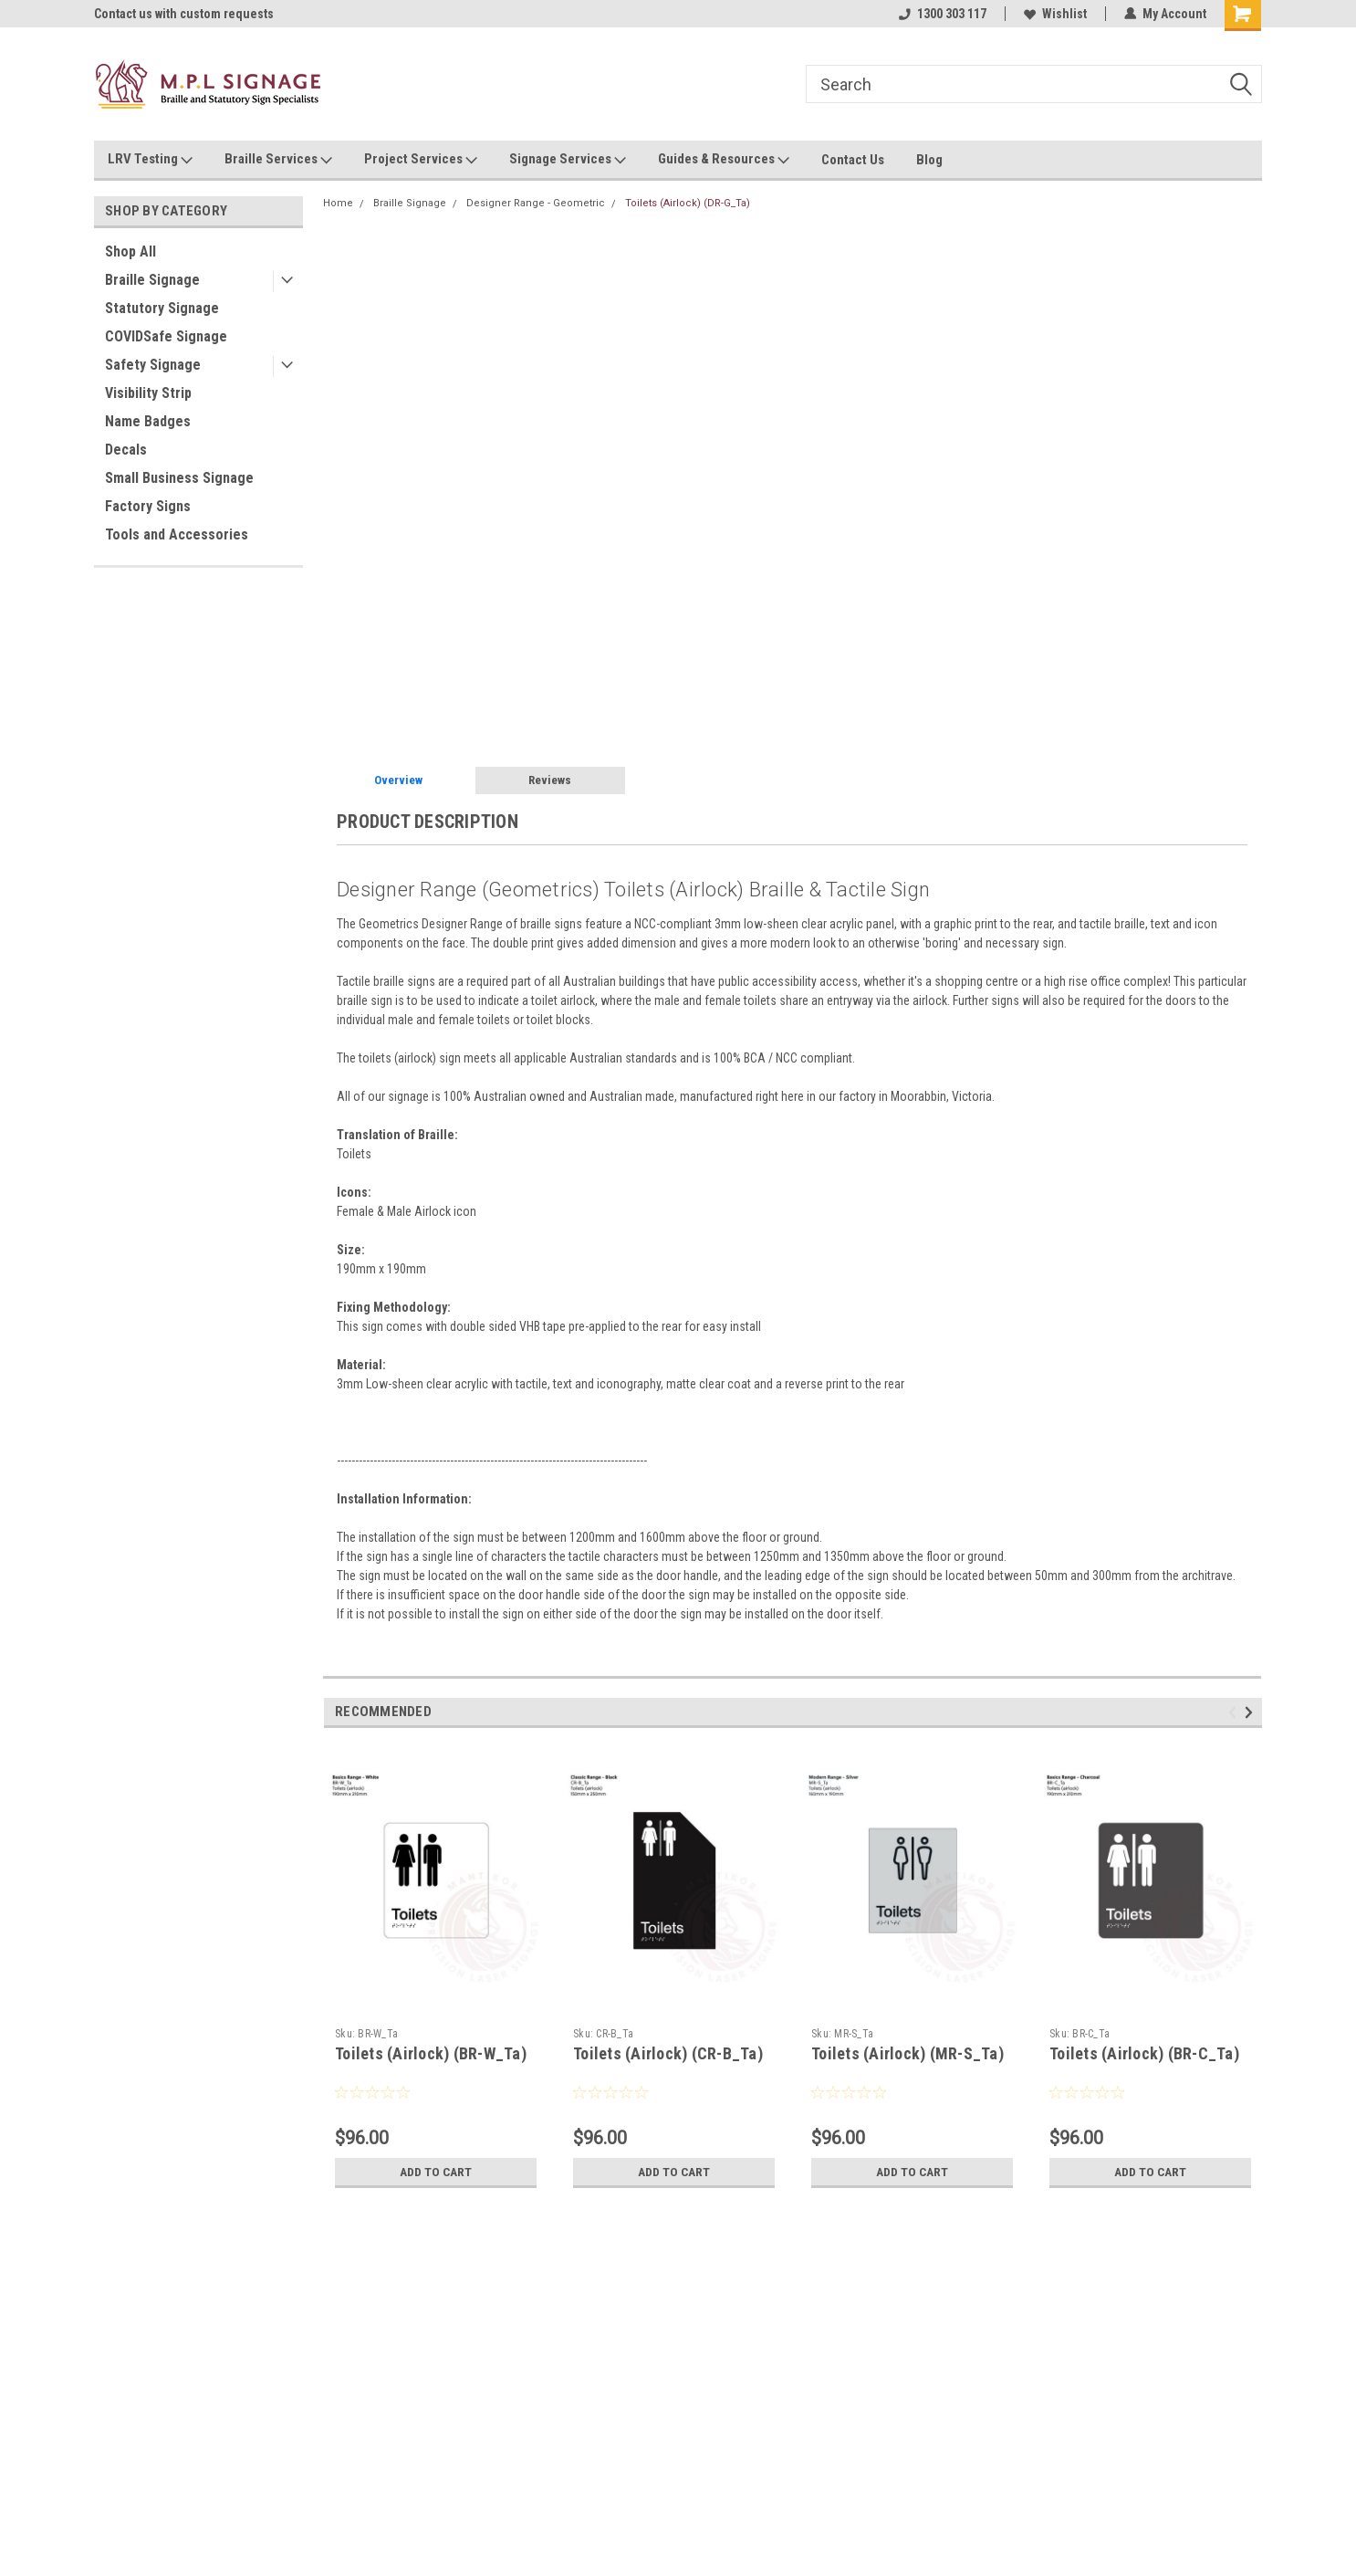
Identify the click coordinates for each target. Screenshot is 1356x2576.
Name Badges (148, 421)
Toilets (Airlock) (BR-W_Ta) (431, 2053)
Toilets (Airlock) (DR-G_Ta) (687, 203)
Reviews (549, 780)
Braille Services (278, 160)
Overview (398, 780)
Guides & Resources (723, 160)
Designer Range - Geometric (535, 203)
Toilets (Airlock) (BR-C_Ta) (1144, 2053)
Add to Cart (436, 2171)
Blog (929, 160)
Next (1251, 1712)
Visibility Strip (148, 393)
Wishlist (1055, 13)
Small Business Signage (179, 478)
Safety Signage (153, 364)
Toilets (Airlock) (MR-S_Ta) (907, 2053)
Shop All (130, 251)
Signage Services (567, 160)
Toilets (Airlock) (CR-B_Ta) (668, 2053)
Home (338, 203)
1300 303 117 (942, 13)
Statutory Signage (162, 308)
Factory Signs (148, 506)
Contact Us (852, 160)
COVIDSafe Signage (166, 336)
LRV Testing (150, 160)
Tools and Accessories (176, 534)
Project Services (420, 160)
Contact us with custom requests (184, 13)
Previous (1235, 1712)
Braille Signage (152, 279)
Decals (126, 449)
